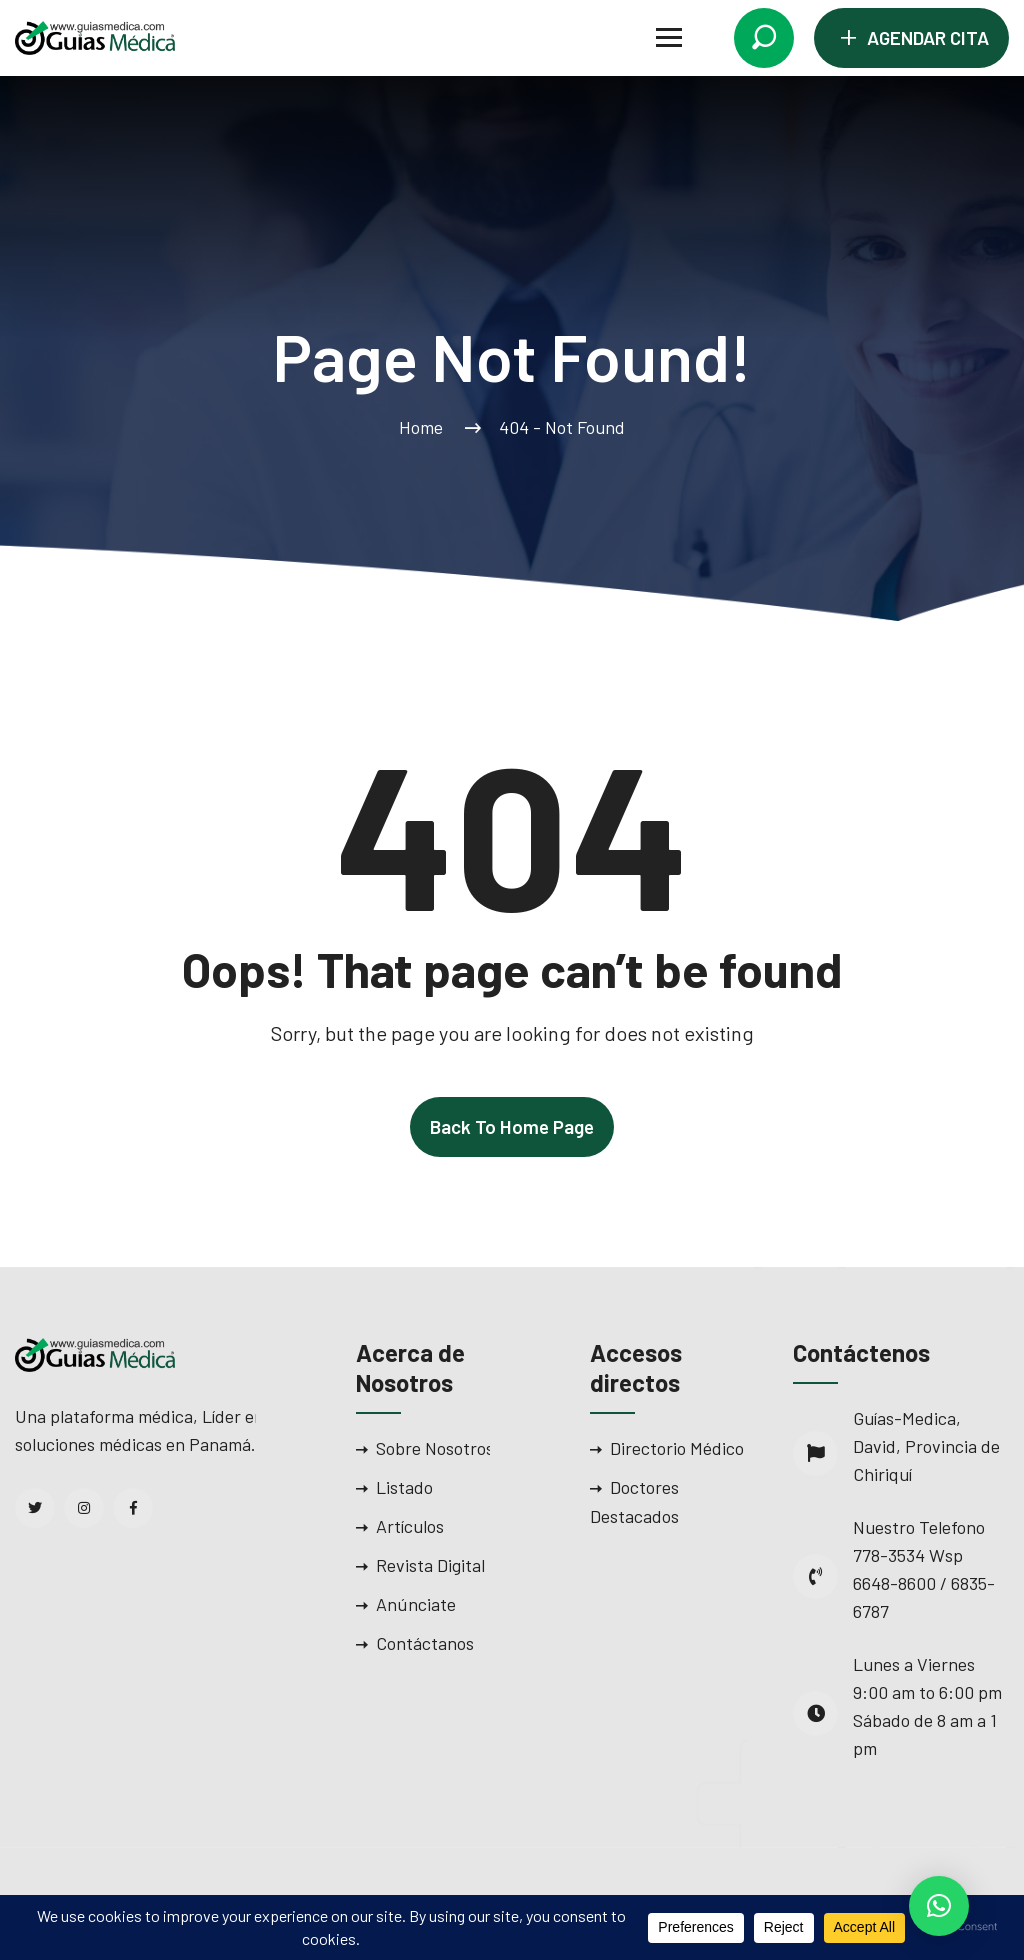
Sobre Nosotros (435, 1448)
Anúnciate (416, 1604)
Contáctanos (425, 1643)
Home (425, 427)
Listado (404, 1487)
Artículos (410, 1526)
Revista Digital (430, 1565)
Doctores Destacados (634, 1501)
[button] (939, 1906)
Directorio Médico (677, 1448)
